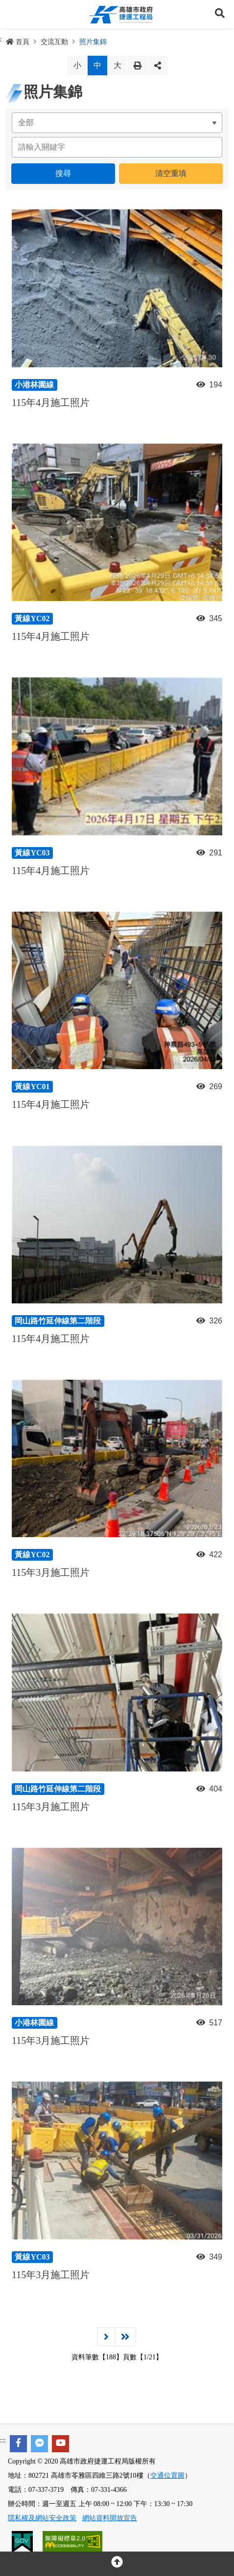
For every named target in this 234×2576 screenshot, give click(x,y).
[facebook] (18, 2443)
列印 (137, 65)
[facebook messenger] (39, 2443)
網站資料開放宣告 (109, 2518)
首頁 (17, 41)
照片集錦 (93, 41)
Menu (14, 14)
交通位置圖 (167, 2475)
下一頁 (106, 2337)
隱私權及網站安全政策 (42, 2518)
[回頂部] (117, 2564)
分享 (157, 65)
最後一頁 (125, 2337)
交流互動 (54, 41)
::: (3, 2440)
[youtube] (60, 2443)
